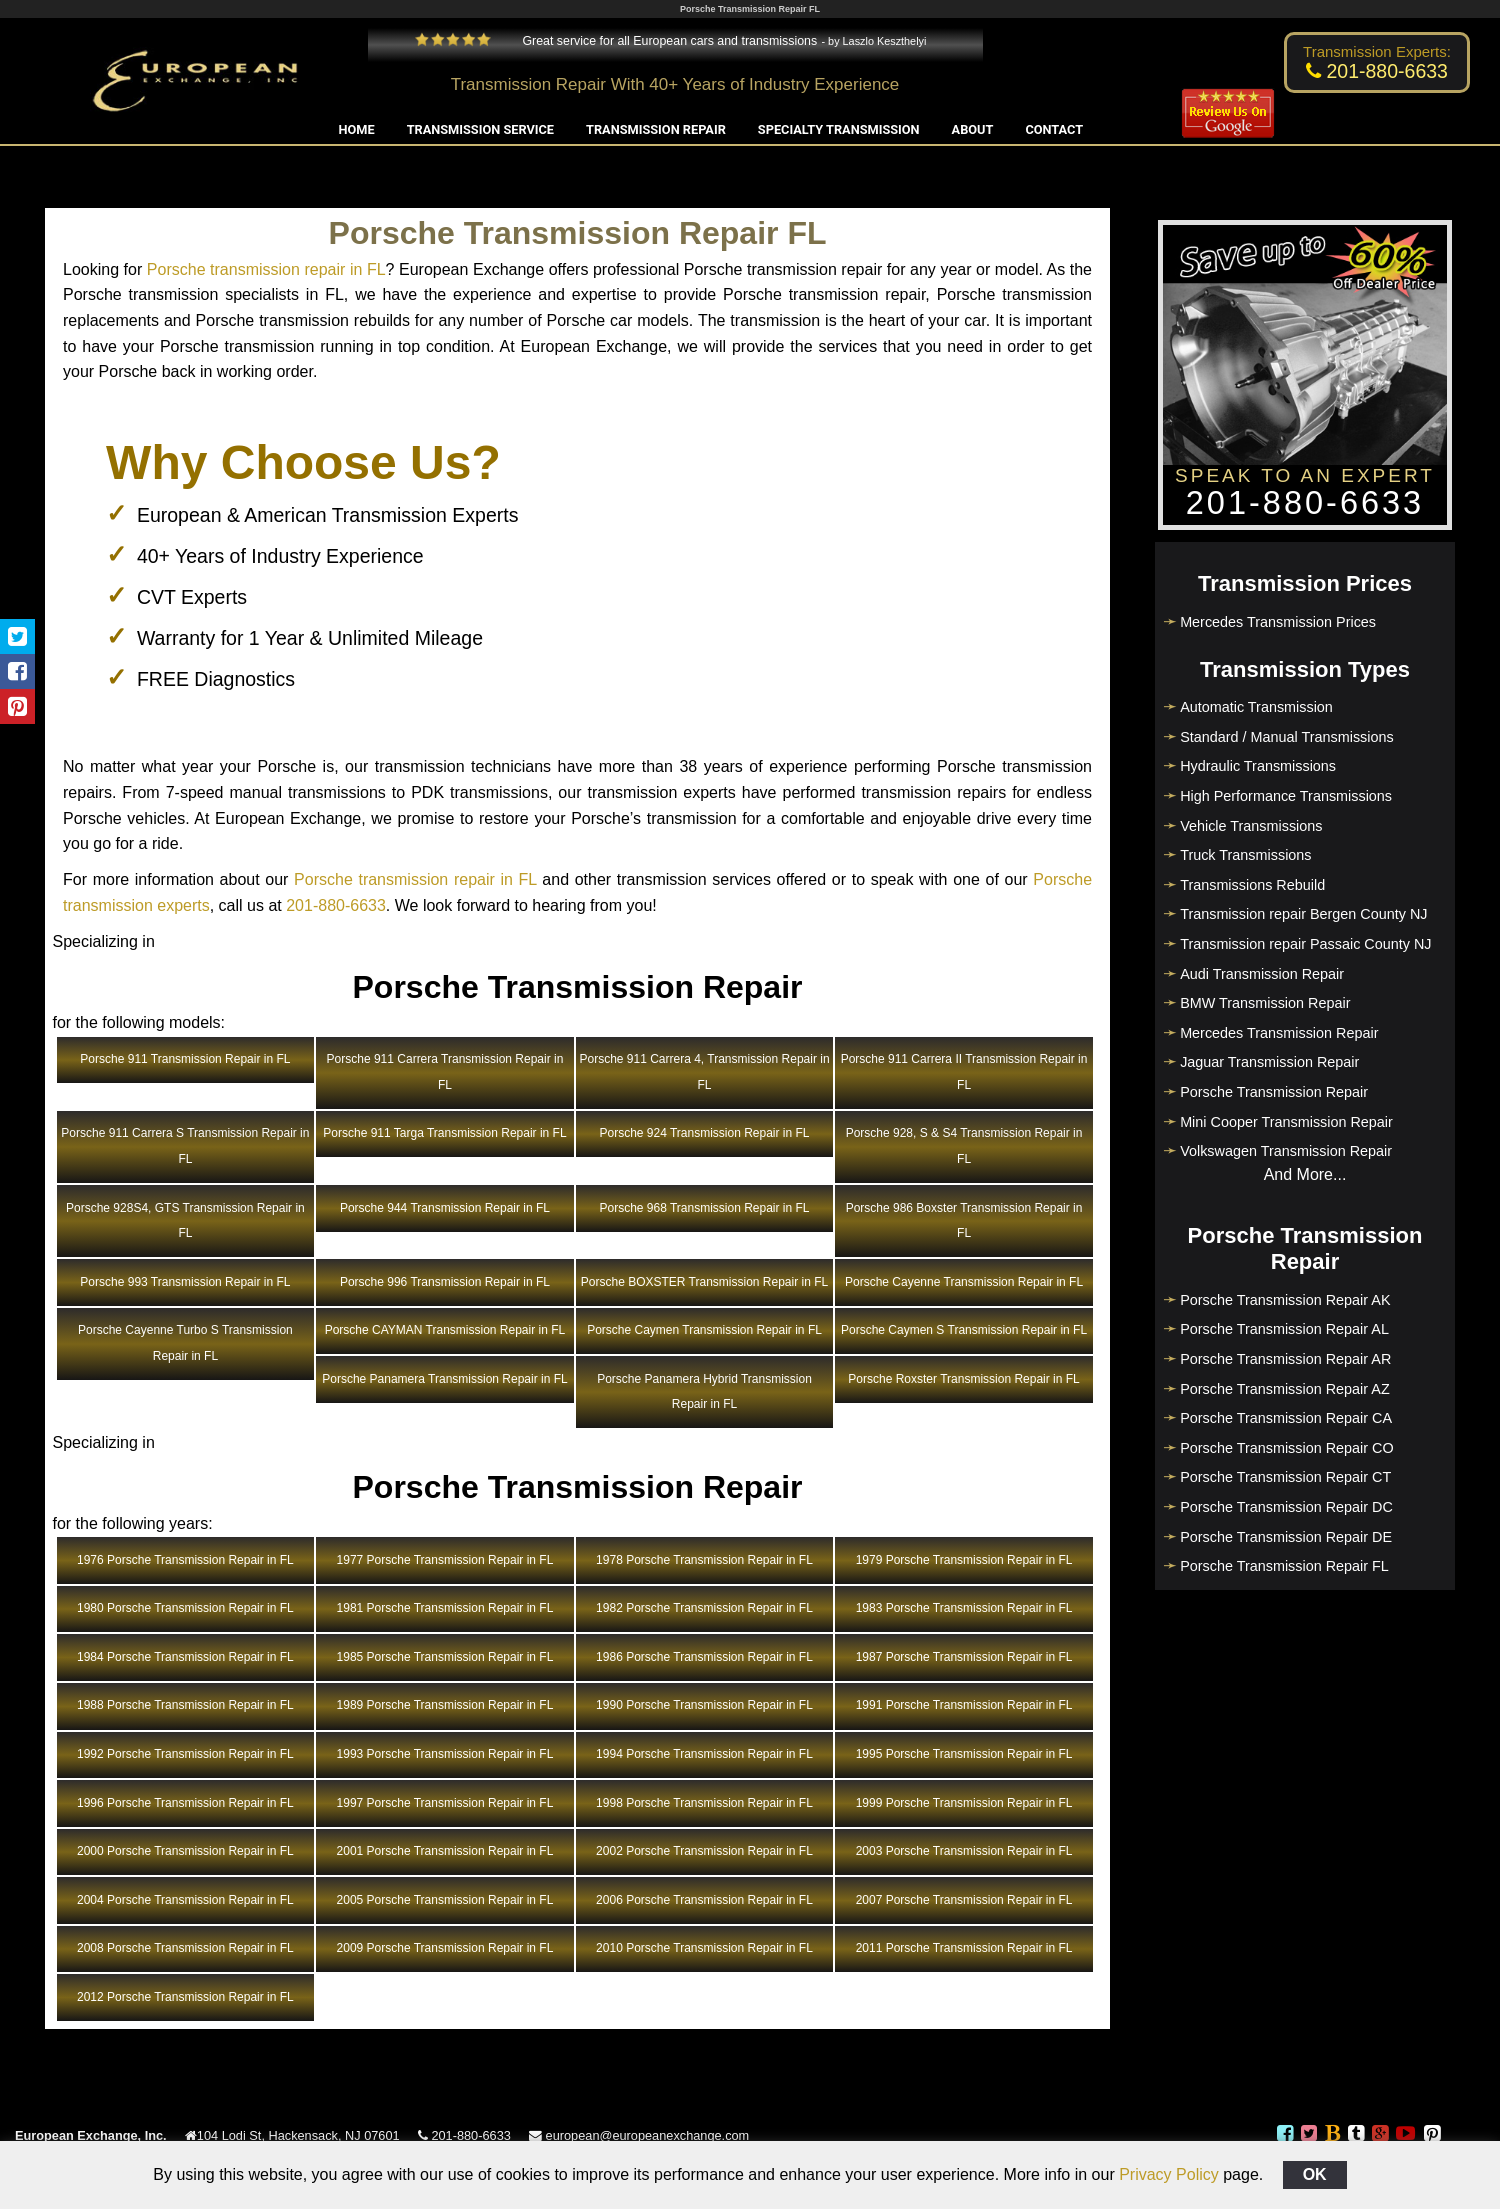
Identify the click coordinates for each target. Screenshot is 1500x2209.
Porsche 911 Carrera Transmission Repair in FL (445, 1072)
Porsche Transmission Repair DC (1286, 1507)
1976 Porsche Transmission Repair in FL (185, 1560)
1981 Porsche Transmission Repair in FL (445, 1608)
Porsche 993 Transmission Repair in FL (185, 1282)
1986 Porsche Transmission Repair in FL (704, 1657)
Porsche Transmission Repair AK (1285, 1300)
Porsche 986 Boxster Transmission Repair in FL (964, 1221)
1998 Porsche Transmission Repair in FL (704, 1803)
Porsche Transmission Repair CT (1285, 1477)
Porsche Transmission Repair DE (1286, 1537)
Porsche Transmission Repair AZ (1285, 1389)
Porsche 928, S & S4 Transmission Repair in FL (964, 1146)
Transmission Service (480, 129)
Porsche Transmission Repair (1274, 1092)
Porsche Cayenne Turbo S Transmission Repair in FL (185, 1343)
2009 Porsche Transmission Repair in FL (445, 1948)
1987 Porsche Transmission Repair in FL (964, 1657)
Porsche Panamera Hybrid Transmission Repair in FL (704, 1392)
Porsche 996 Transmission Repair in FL (445, 1282)
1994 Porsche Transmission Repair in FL (704, 1754)
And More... (1305, 1174)
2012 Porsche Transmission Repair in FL (185, 1997)
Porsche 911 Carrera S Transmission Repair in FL (185, 1146)
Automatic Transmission (1256, 707)
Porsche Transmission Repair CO (1287, 1448)
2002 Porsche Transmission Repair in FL (704, 1851)
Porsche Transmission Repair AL (1284, 1329)
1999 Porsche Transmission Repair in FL (964, 1803)
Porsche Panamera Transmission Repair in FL (444, 1379)
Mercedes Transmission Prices (1278, 622)
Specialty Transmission (839, 129)
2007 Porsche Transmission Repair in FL (964, 1900)
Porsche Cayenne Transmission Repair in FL (964, 1282)
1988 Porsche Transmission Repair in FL (185, 1705)
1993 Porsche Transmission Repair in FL (445, 1754)
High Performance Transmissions (1286, 796)
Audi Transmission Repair (1262, 974)
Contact (1054, 129)
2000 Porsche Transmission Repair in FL (185, 1851)
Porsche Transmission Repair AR (1285, 1359)
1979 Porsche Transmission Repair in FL (964, 1560)
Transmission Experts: (1377, 51)
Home (357, 129)
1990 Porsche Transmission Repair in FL (704, 1705)
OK (1315, 2174)
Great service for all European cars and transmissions (616, 41)
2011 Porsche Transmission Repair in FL (964, 1948)
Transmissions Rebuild (1252, 885)
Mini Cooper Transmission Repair (1286, 1122)
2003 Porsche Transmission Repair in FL (964, 1851)
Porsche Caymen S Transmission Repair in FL (964, 1330)
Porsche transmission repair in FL (266, 269)
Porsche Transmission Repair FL (1284, 1566)
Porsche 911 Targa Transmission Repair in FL (444, 1133)
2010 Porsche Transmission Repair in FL (704, 1948)
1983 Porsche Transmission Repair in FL (964, 1608)
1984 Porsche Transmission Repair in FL (185, 1657)
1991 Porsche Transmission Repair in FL (964, 1705)
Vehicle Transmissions (1251, 826)
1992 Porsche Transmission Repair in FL (185, 1754)
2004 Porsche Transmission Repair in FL (185, 1900)
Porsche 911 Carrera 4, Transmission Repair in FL (704, 1072)
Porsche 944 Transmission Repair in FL (445, 1208)
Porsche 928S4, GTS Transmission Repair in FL (185, 1221)
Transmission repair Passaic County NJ (1305, 944)
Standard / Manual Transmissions (1287, 737)
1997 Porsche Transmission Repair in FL (445, 1803)
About (973, 129)
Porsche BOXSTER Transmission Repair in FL (704, 1282)
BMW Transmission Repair (1265, 1003)
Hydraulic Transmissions (1258, 766)
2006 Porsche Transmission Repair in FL (704, 1900)
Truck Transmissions (1245, 855)
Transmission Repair (656, 129)
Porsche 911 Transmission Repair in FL (185, 1059)
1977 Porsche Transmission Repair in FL (445, 1560)
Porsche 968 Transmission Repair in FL (704, 1208)
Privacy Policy (1169, 2174)
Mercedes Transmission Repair (1279, 1033)
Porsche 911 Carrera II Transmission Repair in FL (964, 1072)
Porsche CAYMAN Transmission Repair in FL (445, 1330)
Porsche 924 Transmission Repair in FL (704, 1133)
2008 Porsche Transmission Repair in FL (185, 1948)
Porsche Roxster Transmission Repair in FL (963, 1379)
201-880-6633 (336, 905)
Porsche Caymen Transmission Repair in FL (704, 1330)
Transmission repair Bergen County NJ (1303, 914)
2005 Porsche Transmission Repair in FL (445, 1900)
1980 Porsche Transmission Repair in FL (185, 1608)
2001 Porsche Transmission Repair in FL (445, 1851)
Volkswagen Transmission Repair (1286, 1151)
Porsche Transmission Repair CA (1286, 1418)
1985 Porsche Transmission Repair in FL (445, 1657)
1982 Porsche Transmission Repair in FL (704, 1608)
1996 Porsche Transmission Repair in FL (185, 1803)
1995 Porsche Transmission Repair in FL (964, 1754)
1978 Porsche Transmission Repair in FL (704, 1560)
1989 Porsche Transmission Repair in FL (445, 1705)
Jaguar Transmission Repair (1269, 1062)
